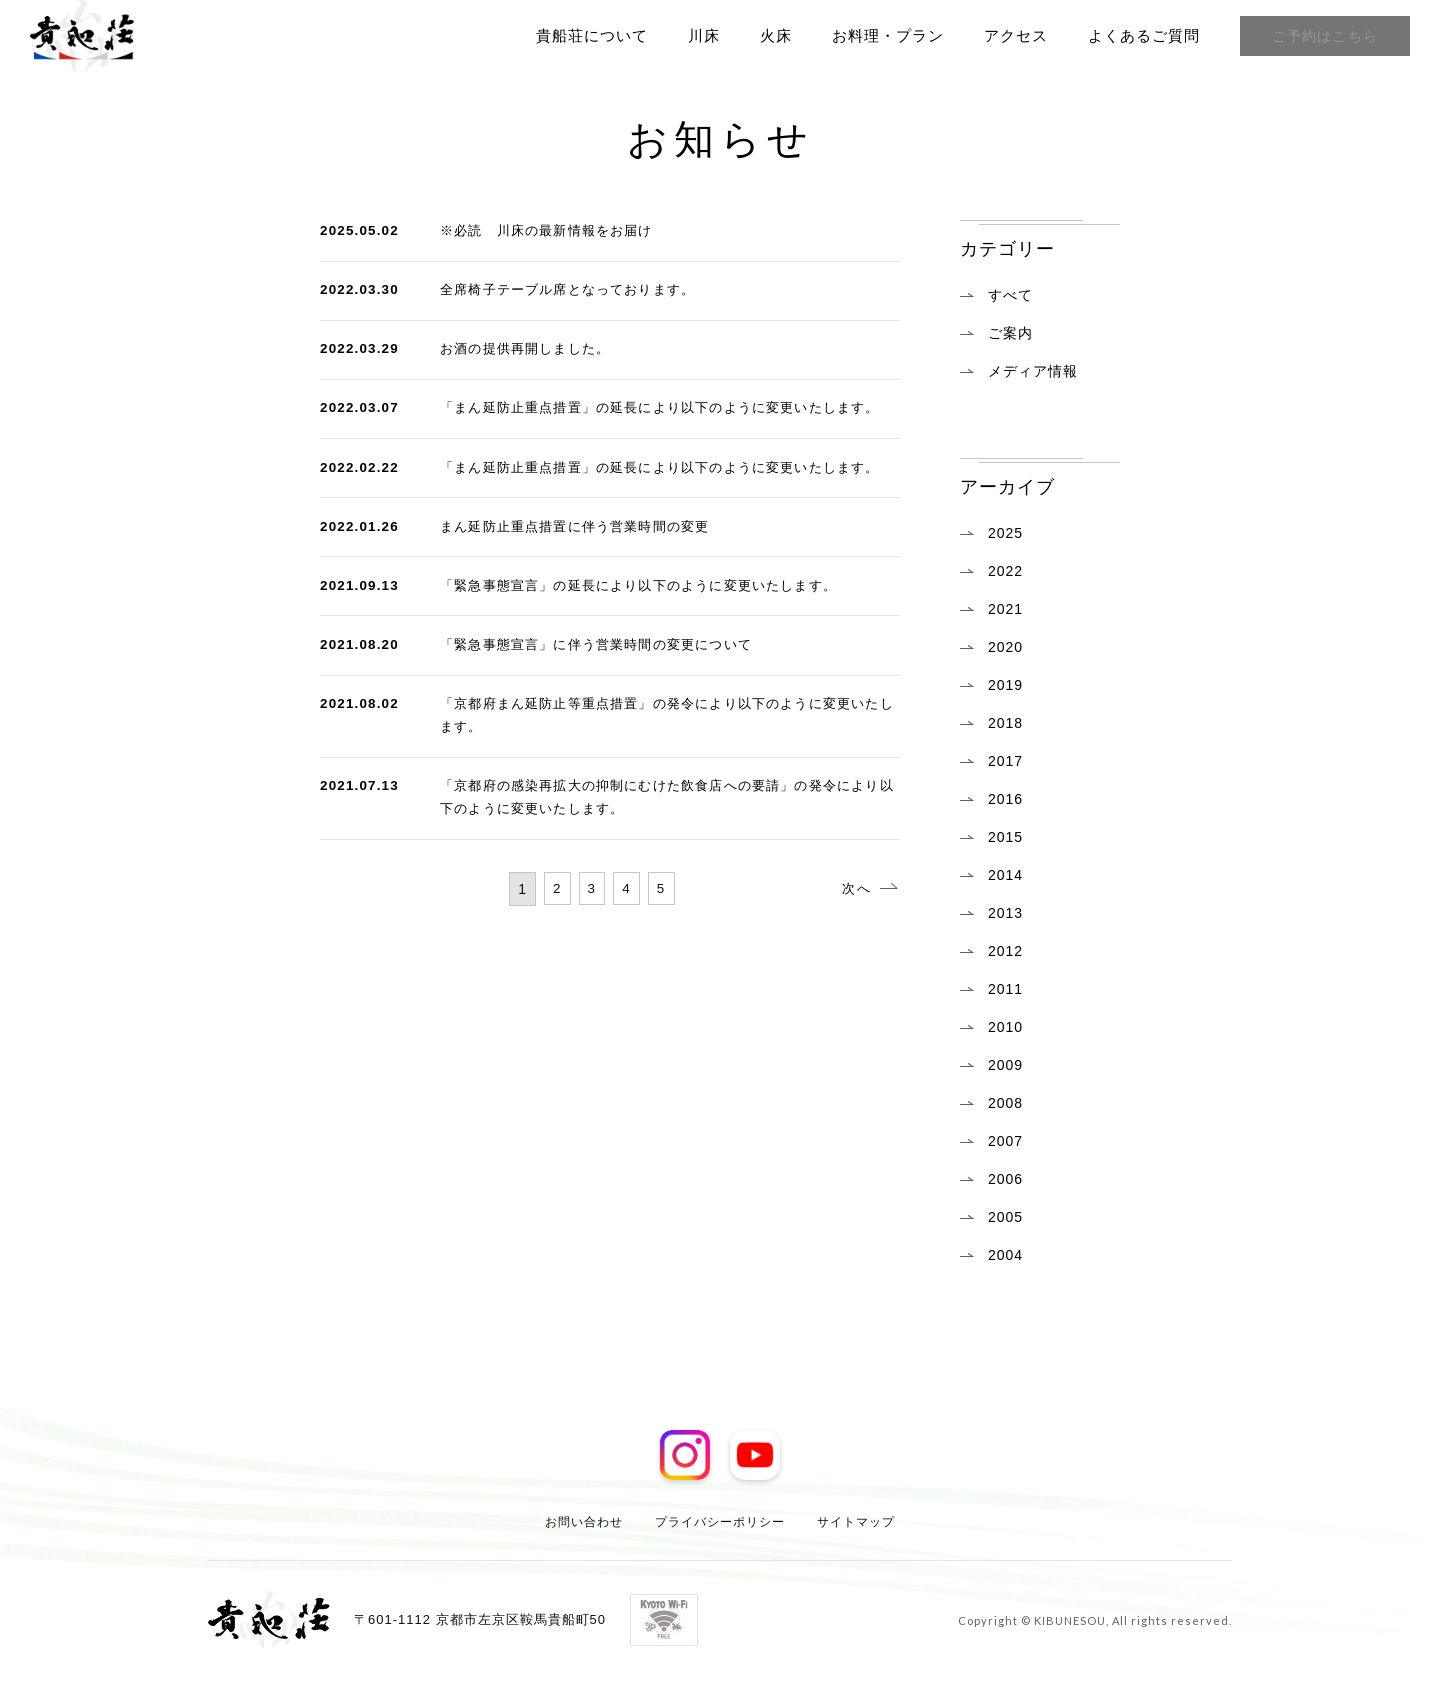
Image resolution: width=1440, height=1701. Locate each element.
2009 (1005, 1065)
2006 (1005, 1179)
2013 (1005, 913)
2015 (1005, 837)
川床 (696, 36)
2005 (1005, 1217)
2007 (1005, 1141)
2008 (1005, 1103)
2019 (1005, 685)
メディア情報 (1033, 371)
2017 (1005, 761)
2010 (1005, 1027)
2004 (1005, 1255)
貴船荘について (584, 36)
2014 (1005, 875)
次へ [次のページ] (845, 992)
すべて (1010, 295)
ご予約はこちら (1321, 36)
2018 (1005, 723)
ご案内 (1010, 333)
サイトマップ (856, 1521)
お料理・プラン (880, 36)
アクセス (1008, 36)
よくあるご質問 (1136, 36)
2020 (1005, 647)
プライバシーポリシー (720, 1521)
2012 (1005, 951)
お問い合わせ (584, 1521)
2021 (1005, 609)
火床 (768, 36)
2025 (1005, 533)
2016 (1005, 799)
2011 (1005, 989)
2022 (1005, 571)
